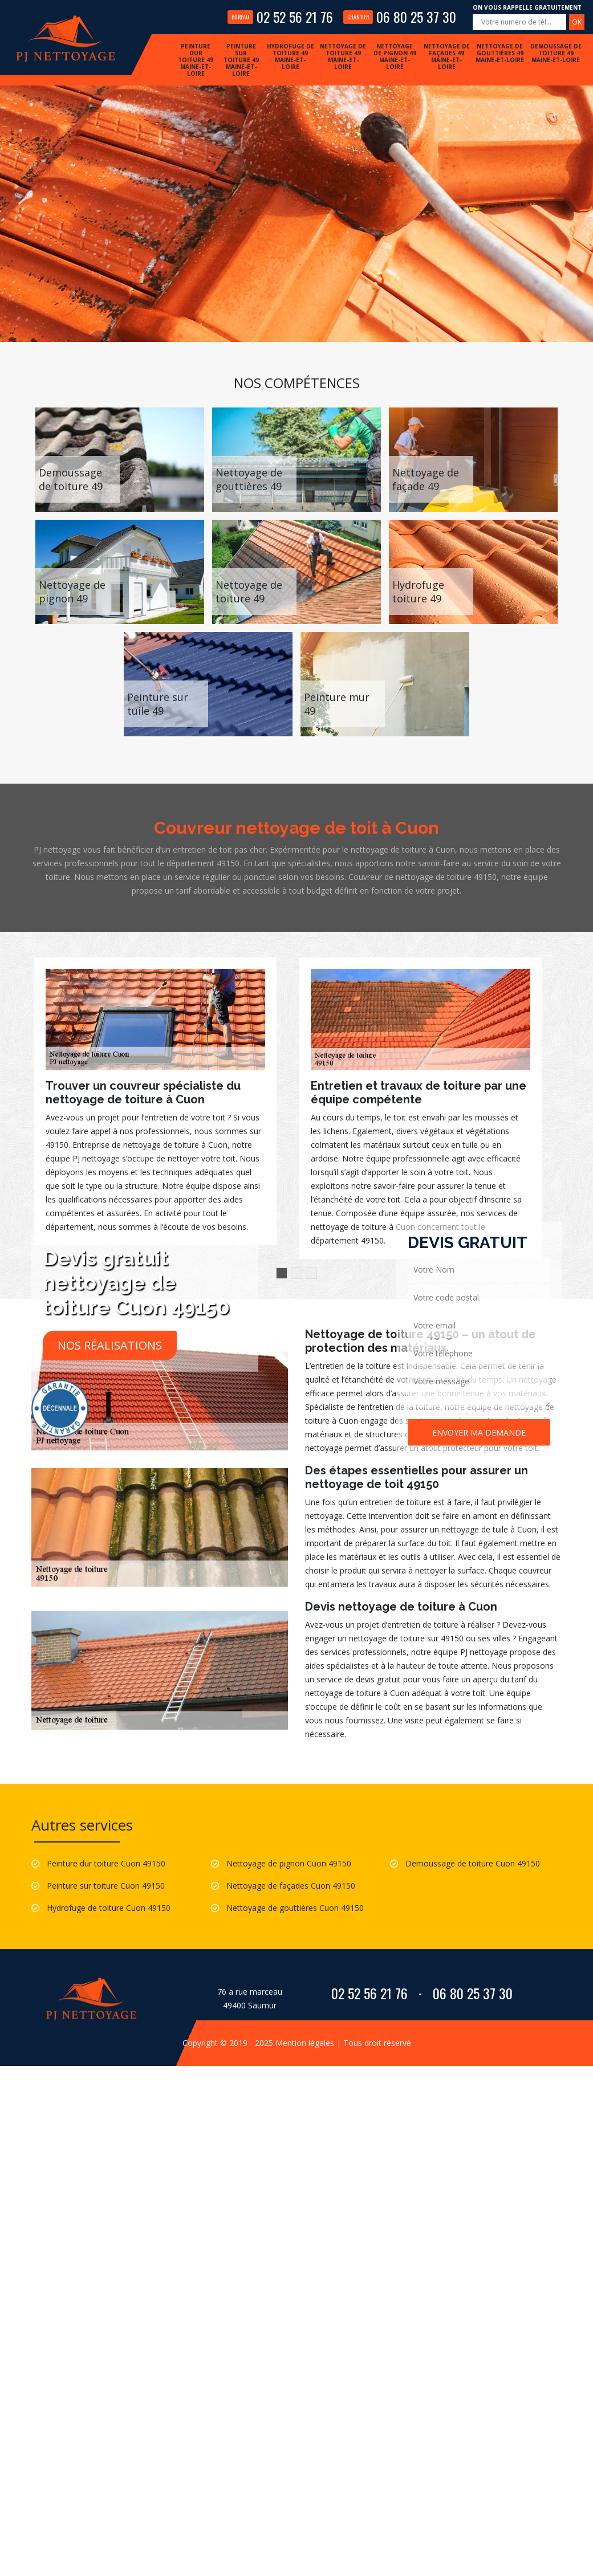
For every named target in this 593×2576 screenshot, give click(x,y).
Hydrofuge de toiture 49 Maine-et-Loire (290, 56)
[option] (155, 1101)
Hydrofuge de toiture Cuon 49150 (108, 1907)
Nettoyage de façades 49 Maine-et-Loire (447, 56)
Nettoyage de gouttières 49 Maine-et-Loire (500, 53)
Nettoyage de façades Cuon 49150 (290, 1885)
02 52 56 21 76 (280, 16)
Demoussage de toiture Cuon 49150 (472, 1863)
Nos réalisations (110, 1345)
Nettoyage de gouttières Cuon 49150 (295, 1907)
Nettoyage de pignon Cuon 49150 (288, 1863)
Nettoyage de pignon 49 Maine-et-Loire (394, 56)
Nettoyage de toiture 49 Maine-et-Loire (343, 56)
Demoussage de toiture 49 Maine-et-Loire (556, 53)
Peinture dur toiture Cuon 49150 (106, 1863)
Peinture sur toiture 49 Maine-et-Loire (241, 60)
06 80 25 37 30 (399, 16)
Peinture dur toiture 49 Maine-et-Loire (195, 60)
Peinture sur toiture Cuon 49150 (106, 1885)
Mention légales (304, 2042)
